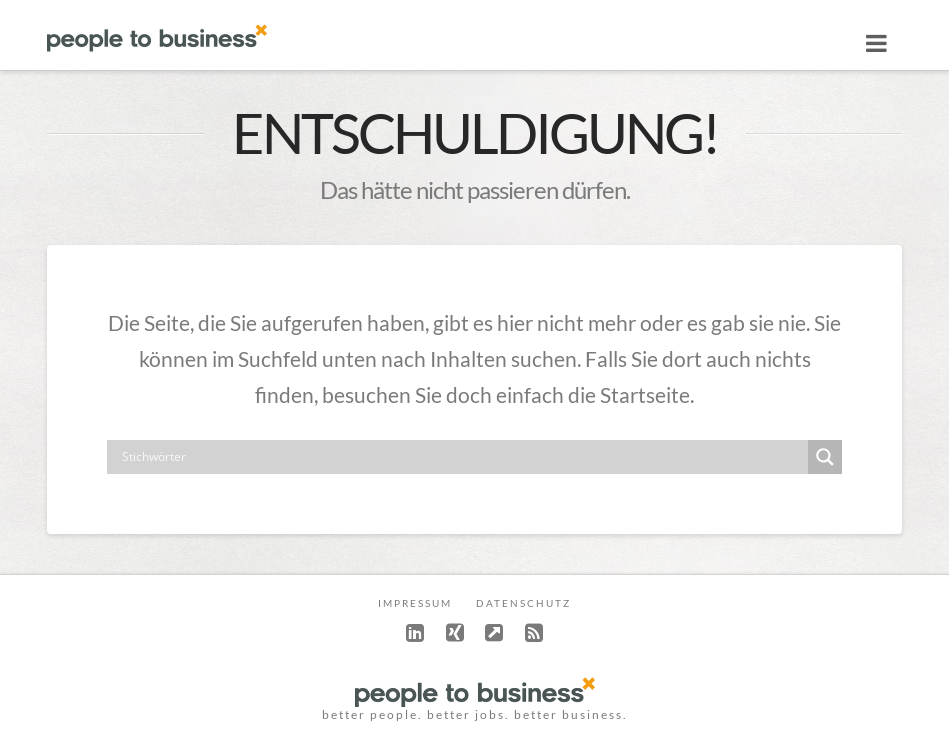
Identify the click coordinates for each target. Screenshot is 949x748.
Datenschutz (523, 603)
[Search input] (462, 457)
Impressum (415, 603)
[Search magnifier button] (825, 457)
